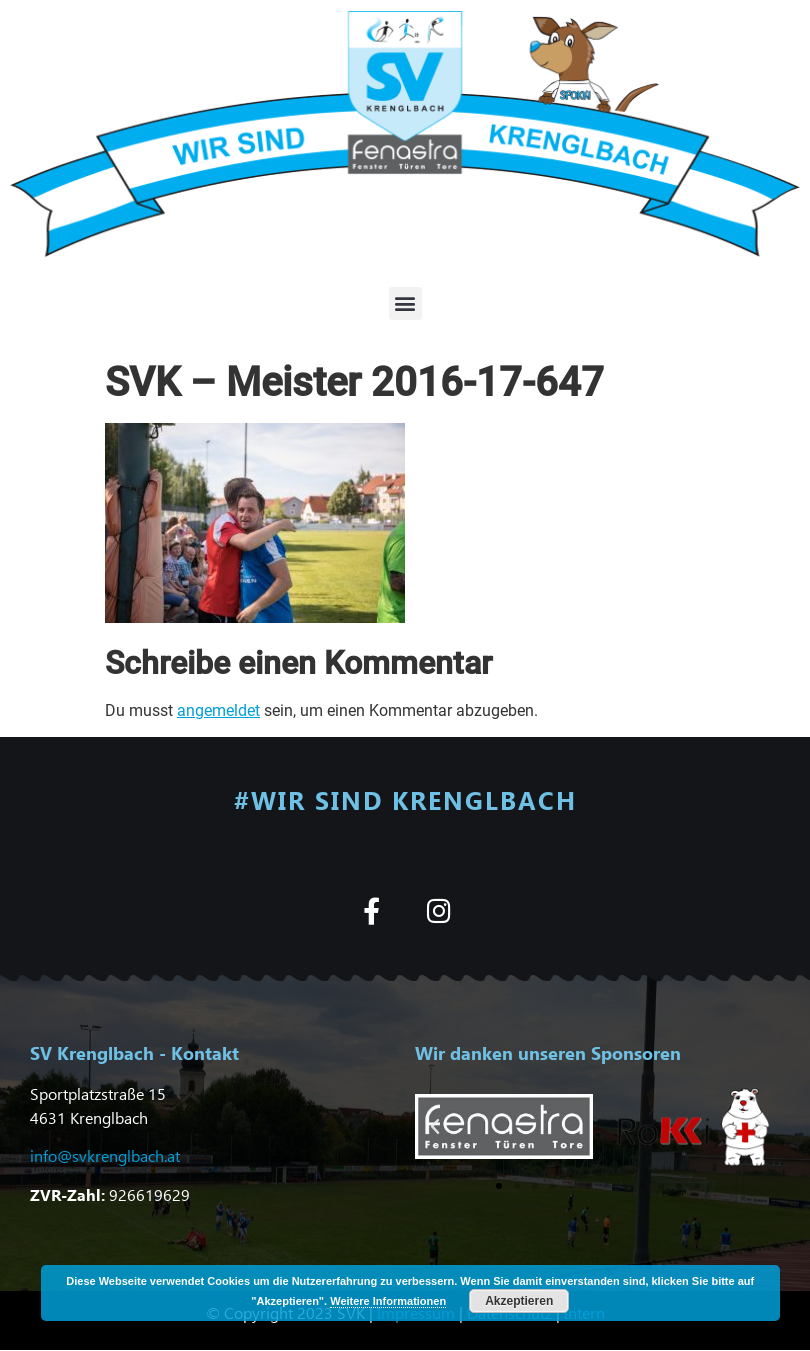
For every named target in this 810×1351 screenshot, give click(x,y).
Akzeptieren (519, 1301)
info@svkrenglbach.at (105, 1155)
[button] (405, 303)
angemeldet (218, 710)
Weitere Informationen (388, 1301)
